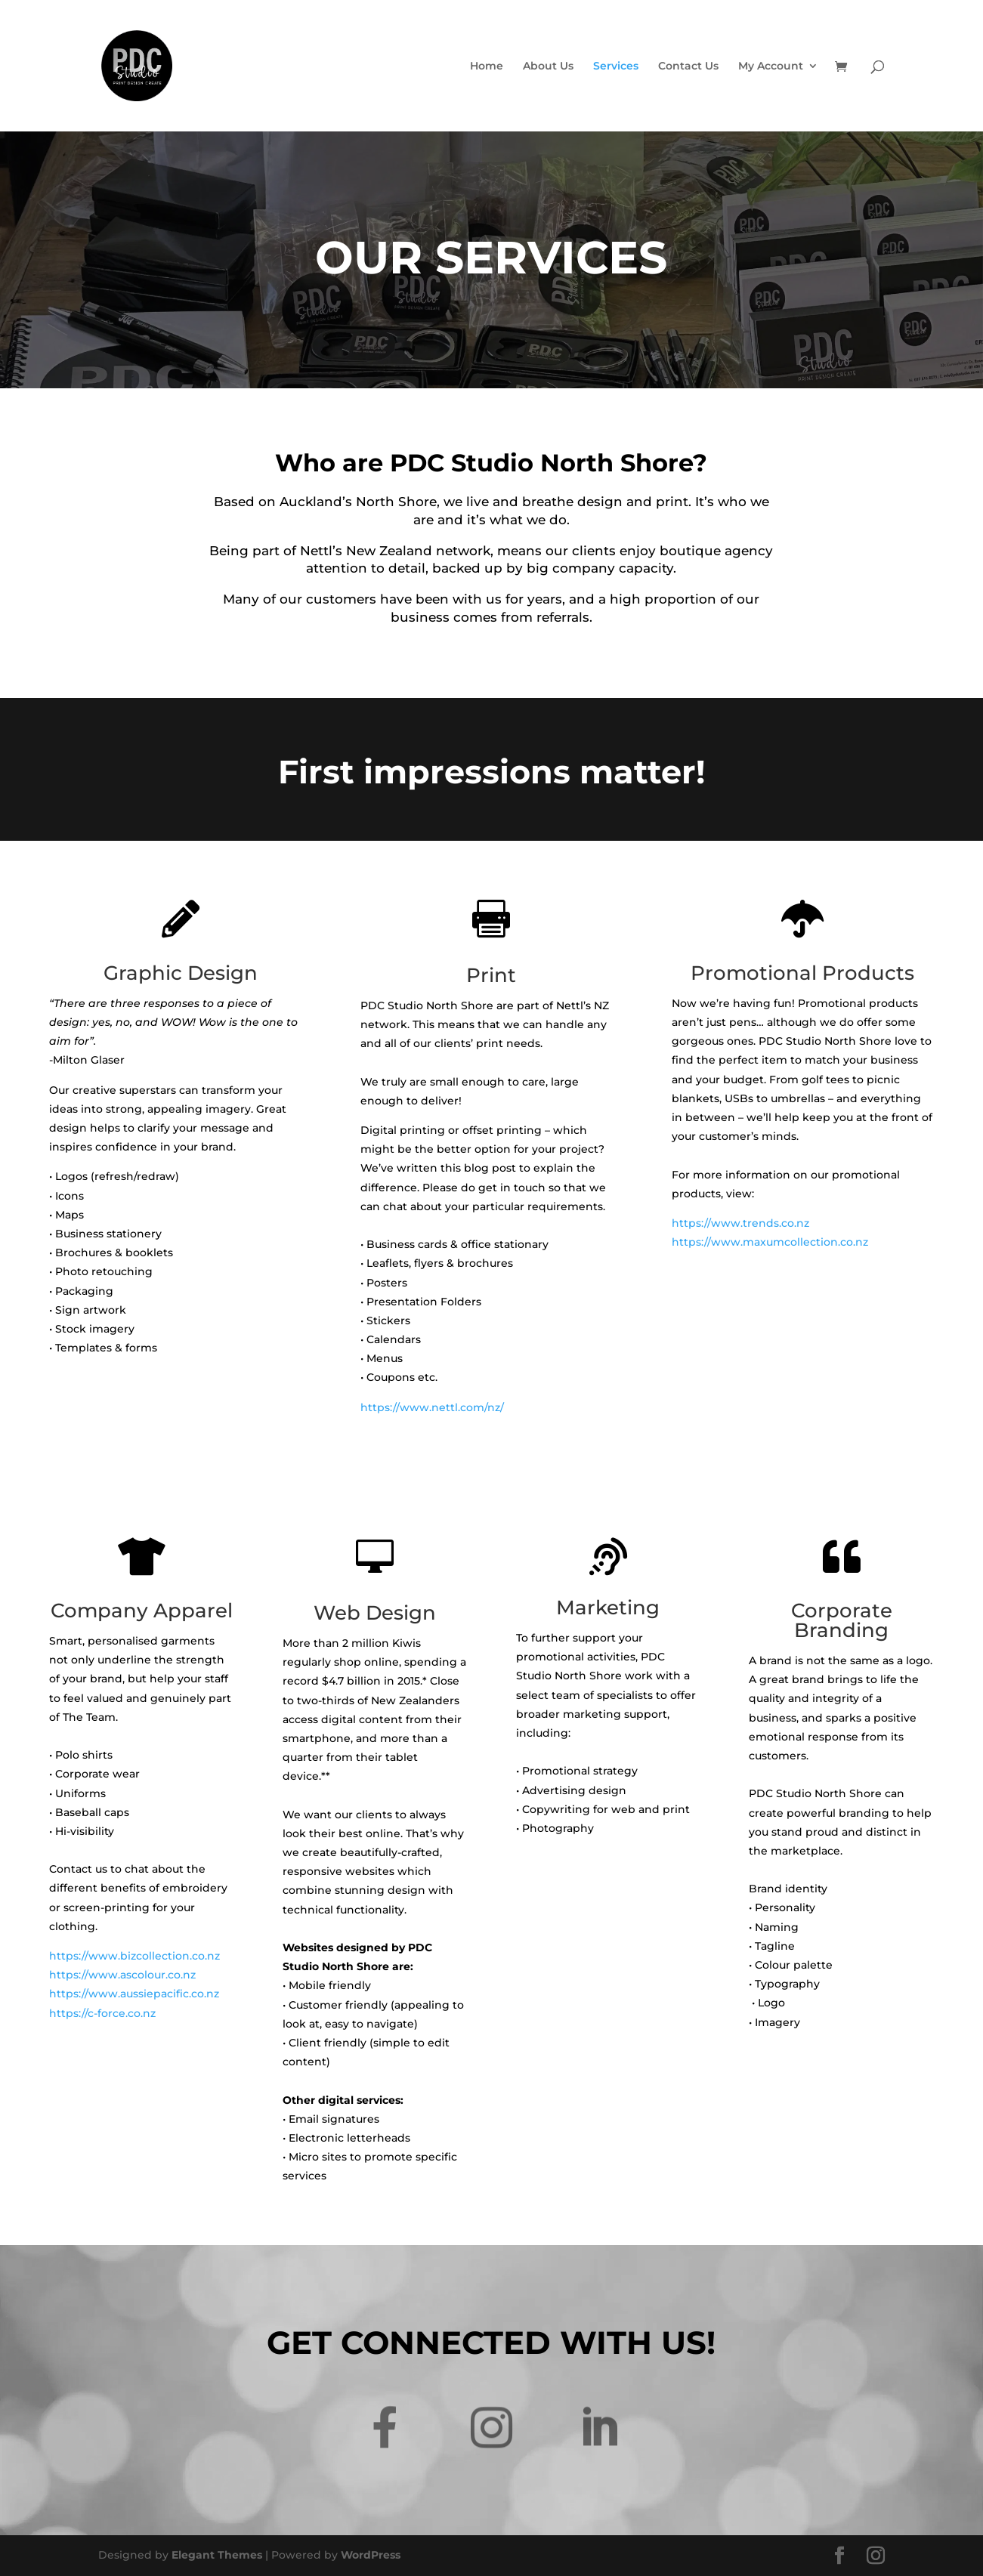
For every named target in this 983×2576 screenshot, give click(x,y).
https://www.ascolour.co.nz (122, 1974)
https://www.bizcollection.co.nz (134, 1956)
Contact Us (688, 66)
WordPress (370, 2555)
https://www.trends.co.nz (740, 1223)
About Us (548, 66)
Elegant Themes (217, 2555)
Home (486, 66)
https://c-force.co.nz (102, 2013)
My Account (770, 66)
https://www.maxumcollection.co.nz (770, 1242)
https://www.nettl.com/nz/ (432, 1407)
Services (615, 66)
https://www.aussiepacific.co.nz (134, 1993)
